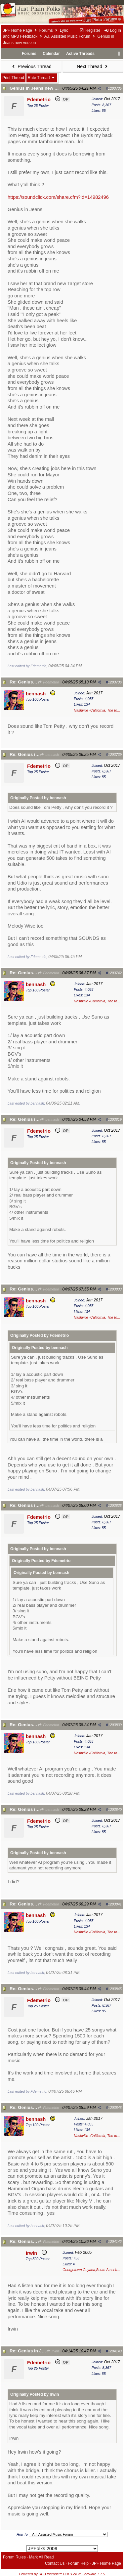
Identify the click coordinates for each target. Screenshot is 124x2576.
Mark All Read (41, 2557)
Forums (46, 30)
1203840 (115, 1810)
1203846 (115, 2108)
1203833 (115, 1289)
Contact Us (54, 2563)
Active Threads (80, 53)
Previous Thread (31, 66)
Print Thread (13, 77)
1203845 (115, 1989)
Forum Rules (14, 2557)
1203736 (115, 682)
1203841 (115, 1904)
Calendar (51, 53)
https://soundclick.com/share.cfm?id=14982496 (58, 197)
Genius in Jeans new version (40, 88)
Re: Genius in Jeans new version (44, 2350)
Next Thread (93, 66)
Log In (112, 30)
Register (89, 30)
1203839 (115, 1725)
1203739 (115, 755)
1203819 (115, 1119)
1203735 (115, 88)
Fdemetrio (48, 682)
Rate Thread (42, 77)
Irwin (52, 2351)
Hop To (22, 2534)
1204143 (115, 2351)
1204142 (115, 2242)
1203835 (115, 1505)
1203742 (115, 973)
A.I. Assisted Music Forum (67, 36)
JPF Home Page (17, 30)
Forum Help (78, 2563)
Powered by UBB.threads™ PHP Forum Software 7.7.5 (62, 2574)
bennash (49, 755)
